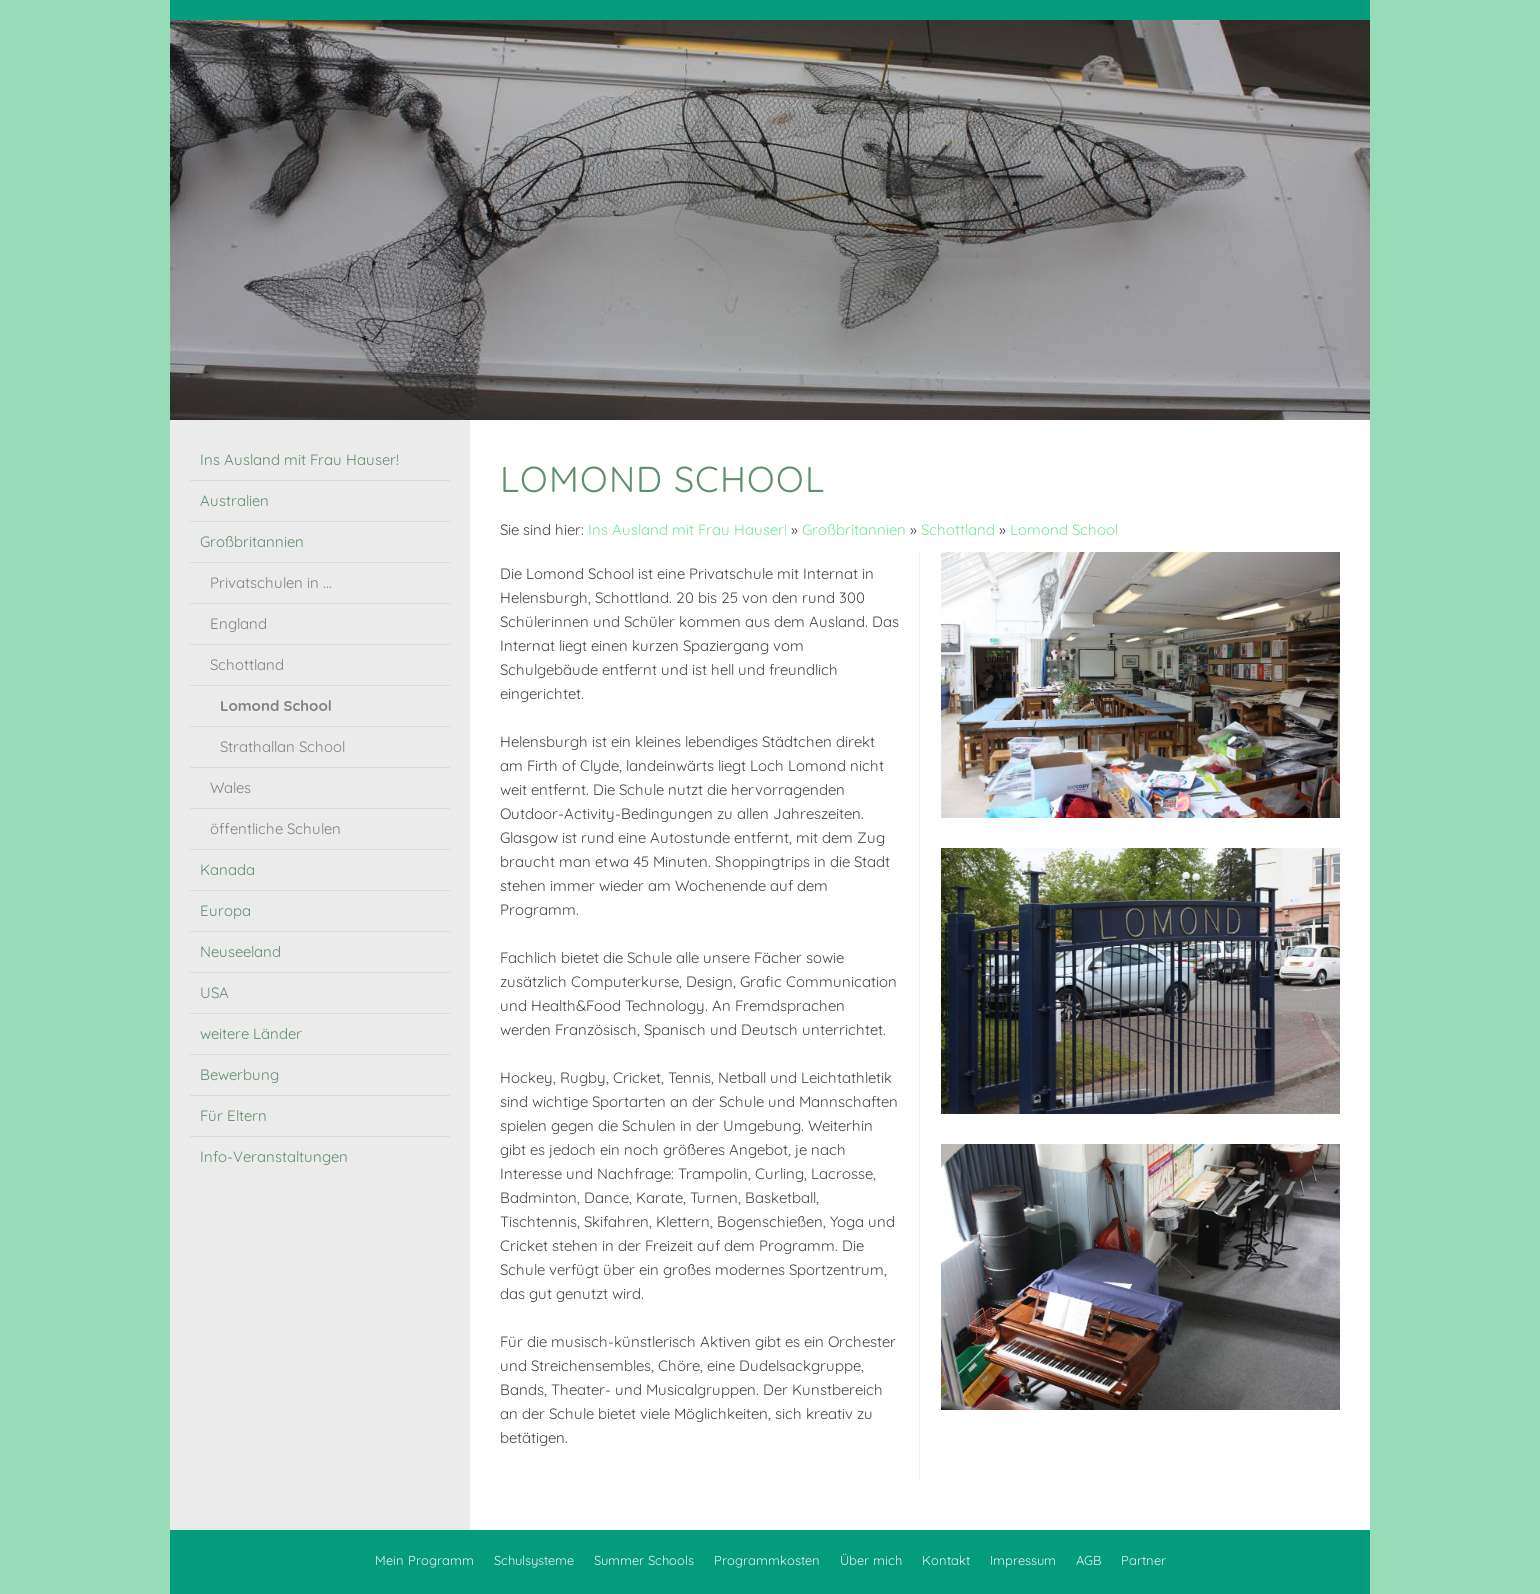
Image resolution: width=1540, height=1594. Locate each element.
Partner (1143, 1560)
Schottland (958, 529)
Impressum (1023, 1560)
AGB (1088, 1560)
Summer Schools (644, 1560)
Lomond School (1064, 529)
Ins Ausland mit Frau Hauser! (687, 529)
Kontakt (946, 1560)
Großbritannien (854, 529)
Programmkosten (767, 1560)
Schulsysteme (534, 1560)
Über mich (871, 1560)
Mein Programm (424, 1560)
